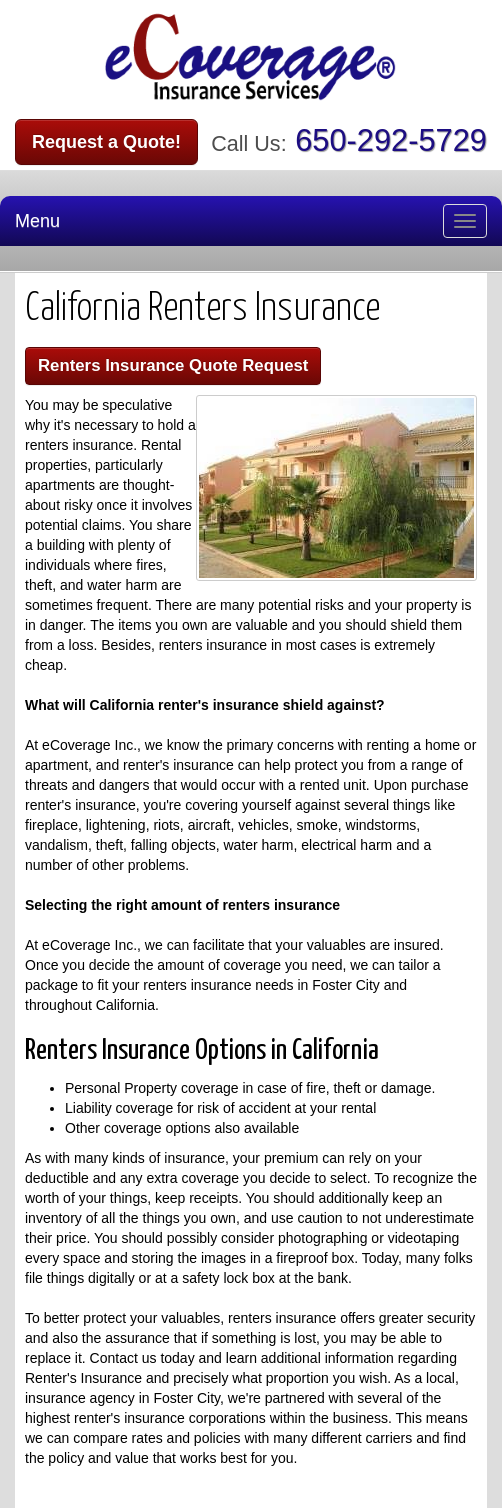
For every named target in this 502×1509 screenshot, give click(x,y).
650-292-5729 (391, 140)
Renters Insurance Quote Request (173, 365)
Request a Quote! (106, 142)
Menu (37, 221)
